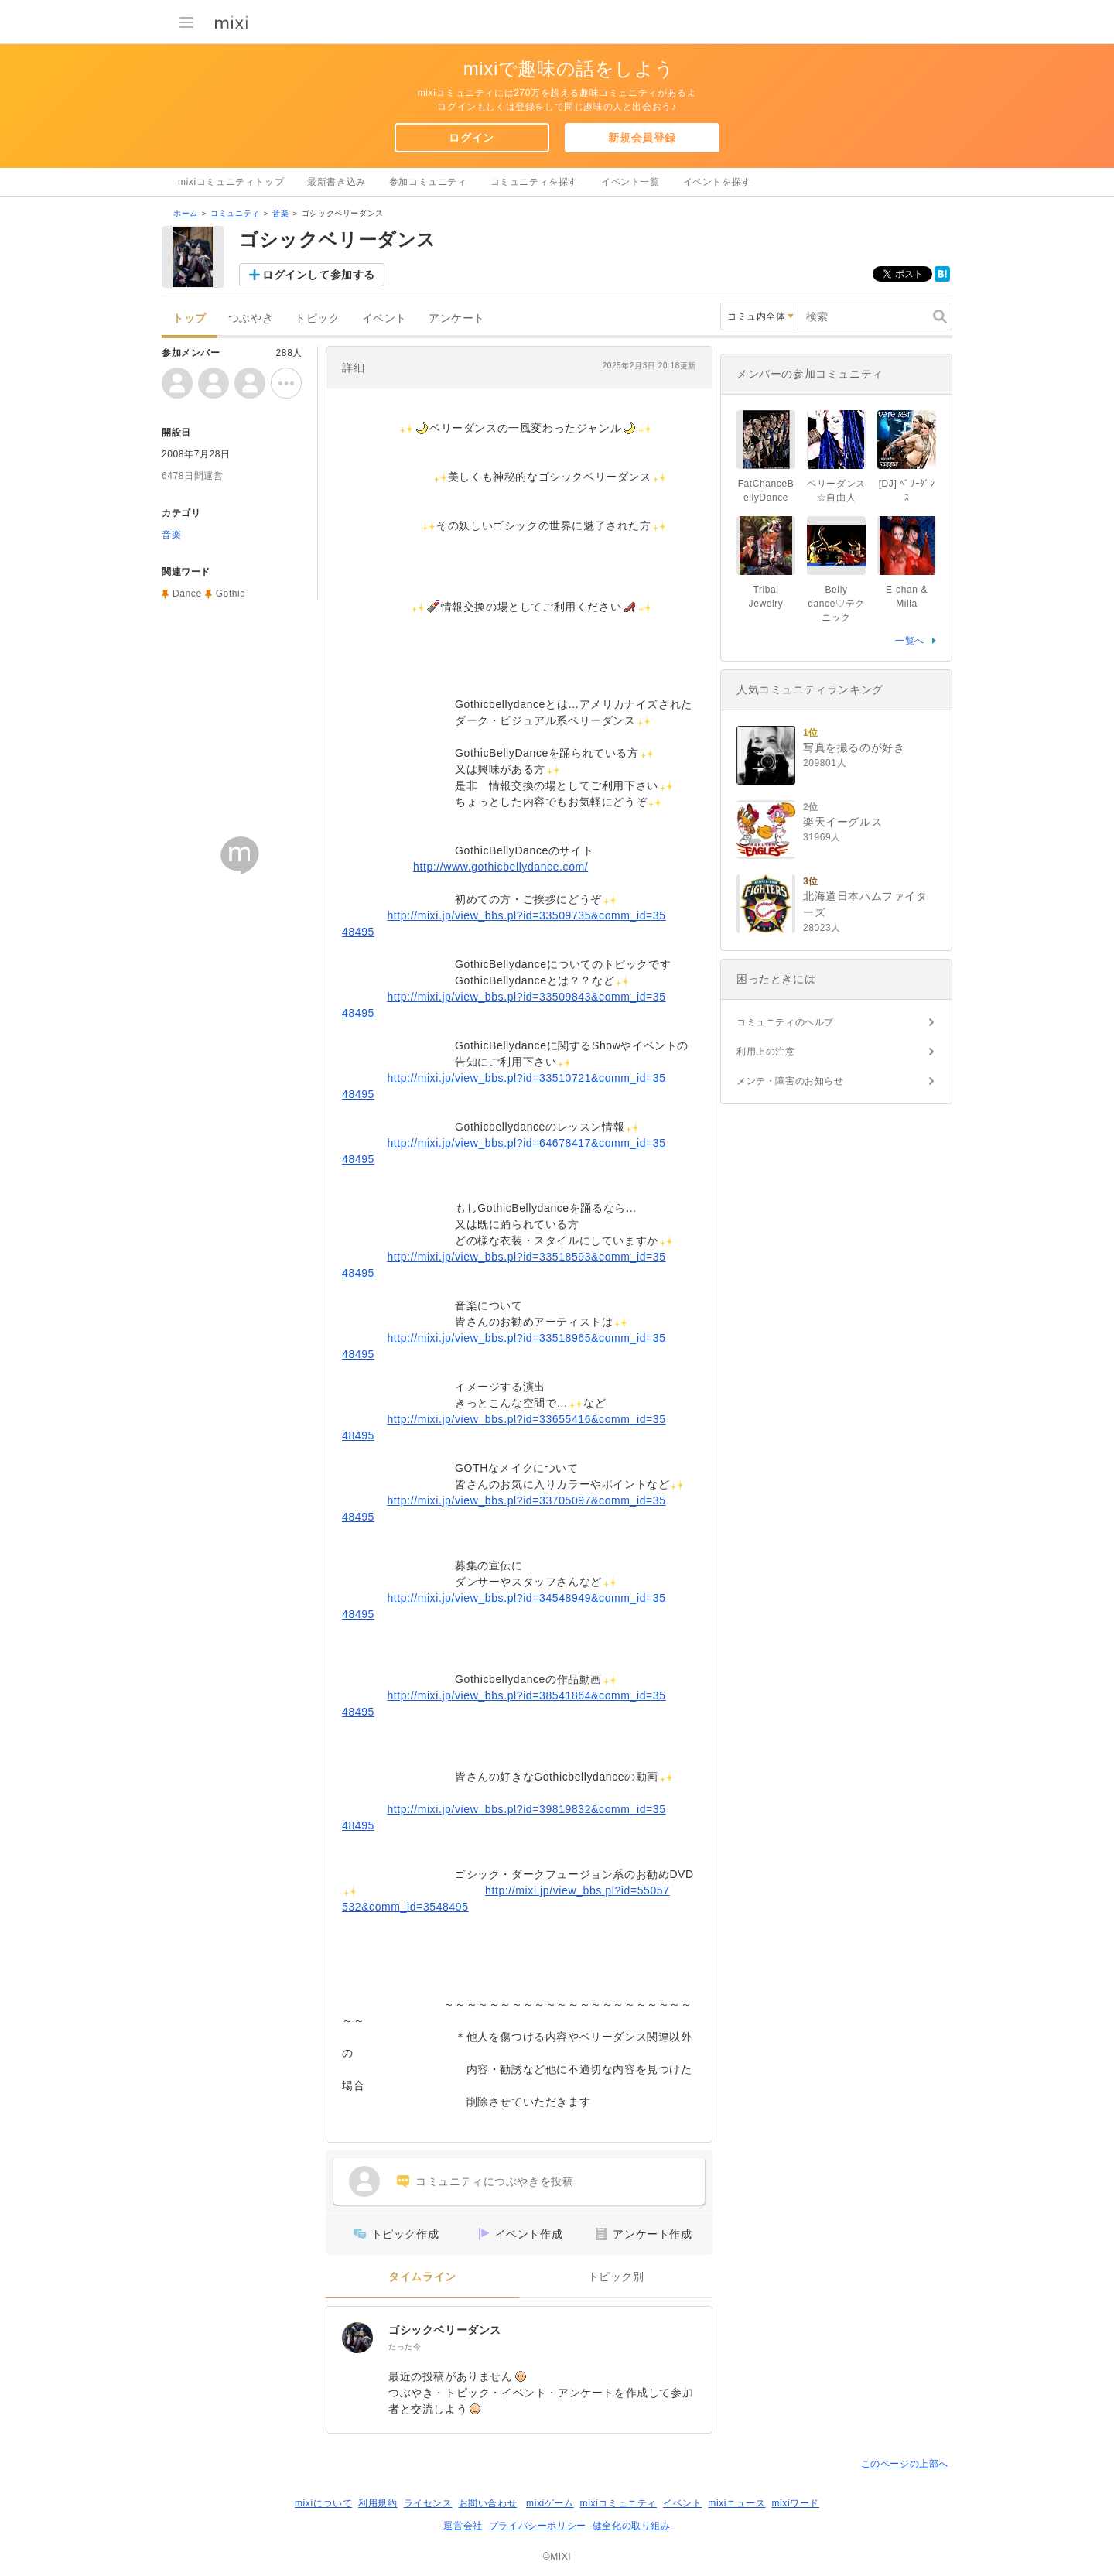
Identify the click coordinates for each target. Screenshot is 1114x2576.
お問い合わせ (488, 2503)
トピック (317, 318)
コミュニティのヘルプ (785, 1022)
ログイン (471, 138)
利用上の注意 (765, 1051)
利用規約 (377, 2503)
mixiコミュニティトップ (231, 181)
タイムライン (422, 2277)
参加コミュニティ (428, 181)
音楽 (280, 213)
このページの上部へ (904, 2463)
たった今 (404, 2346)
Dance (187, 593)
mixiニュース (736, 2503)
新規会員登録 (642, 138)
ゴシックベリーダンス (444, 2330)
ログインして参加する (318, 275)
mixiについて (323, 2503)
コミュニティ (235, 213)
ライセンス (428, 2503)
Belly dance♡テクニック (836, 603)
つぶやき (250, 318)
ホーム (185, 213)
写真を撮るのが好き (853, 747)
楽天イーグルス (842, 822)
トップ (190, 318)
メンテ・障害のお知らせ (790, 1081)
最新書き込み (336, 181)
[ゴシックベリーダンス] (357, 2337)
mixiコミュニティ (618, 2503)
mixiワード (795, 2503)
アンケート (457, 318)
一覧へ (909, 640)
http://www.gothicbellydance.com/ (500, 866)
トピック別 (616, 2277)
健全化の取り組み (632, 2525)
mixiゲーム (550, 2503)
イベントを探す (717, 181)
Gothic (230, 593)
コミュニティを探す (534, 181)
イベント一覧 (630, 181)
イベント (384, 318)
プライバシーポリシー (537, 2525)
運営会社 (462, 2525)
